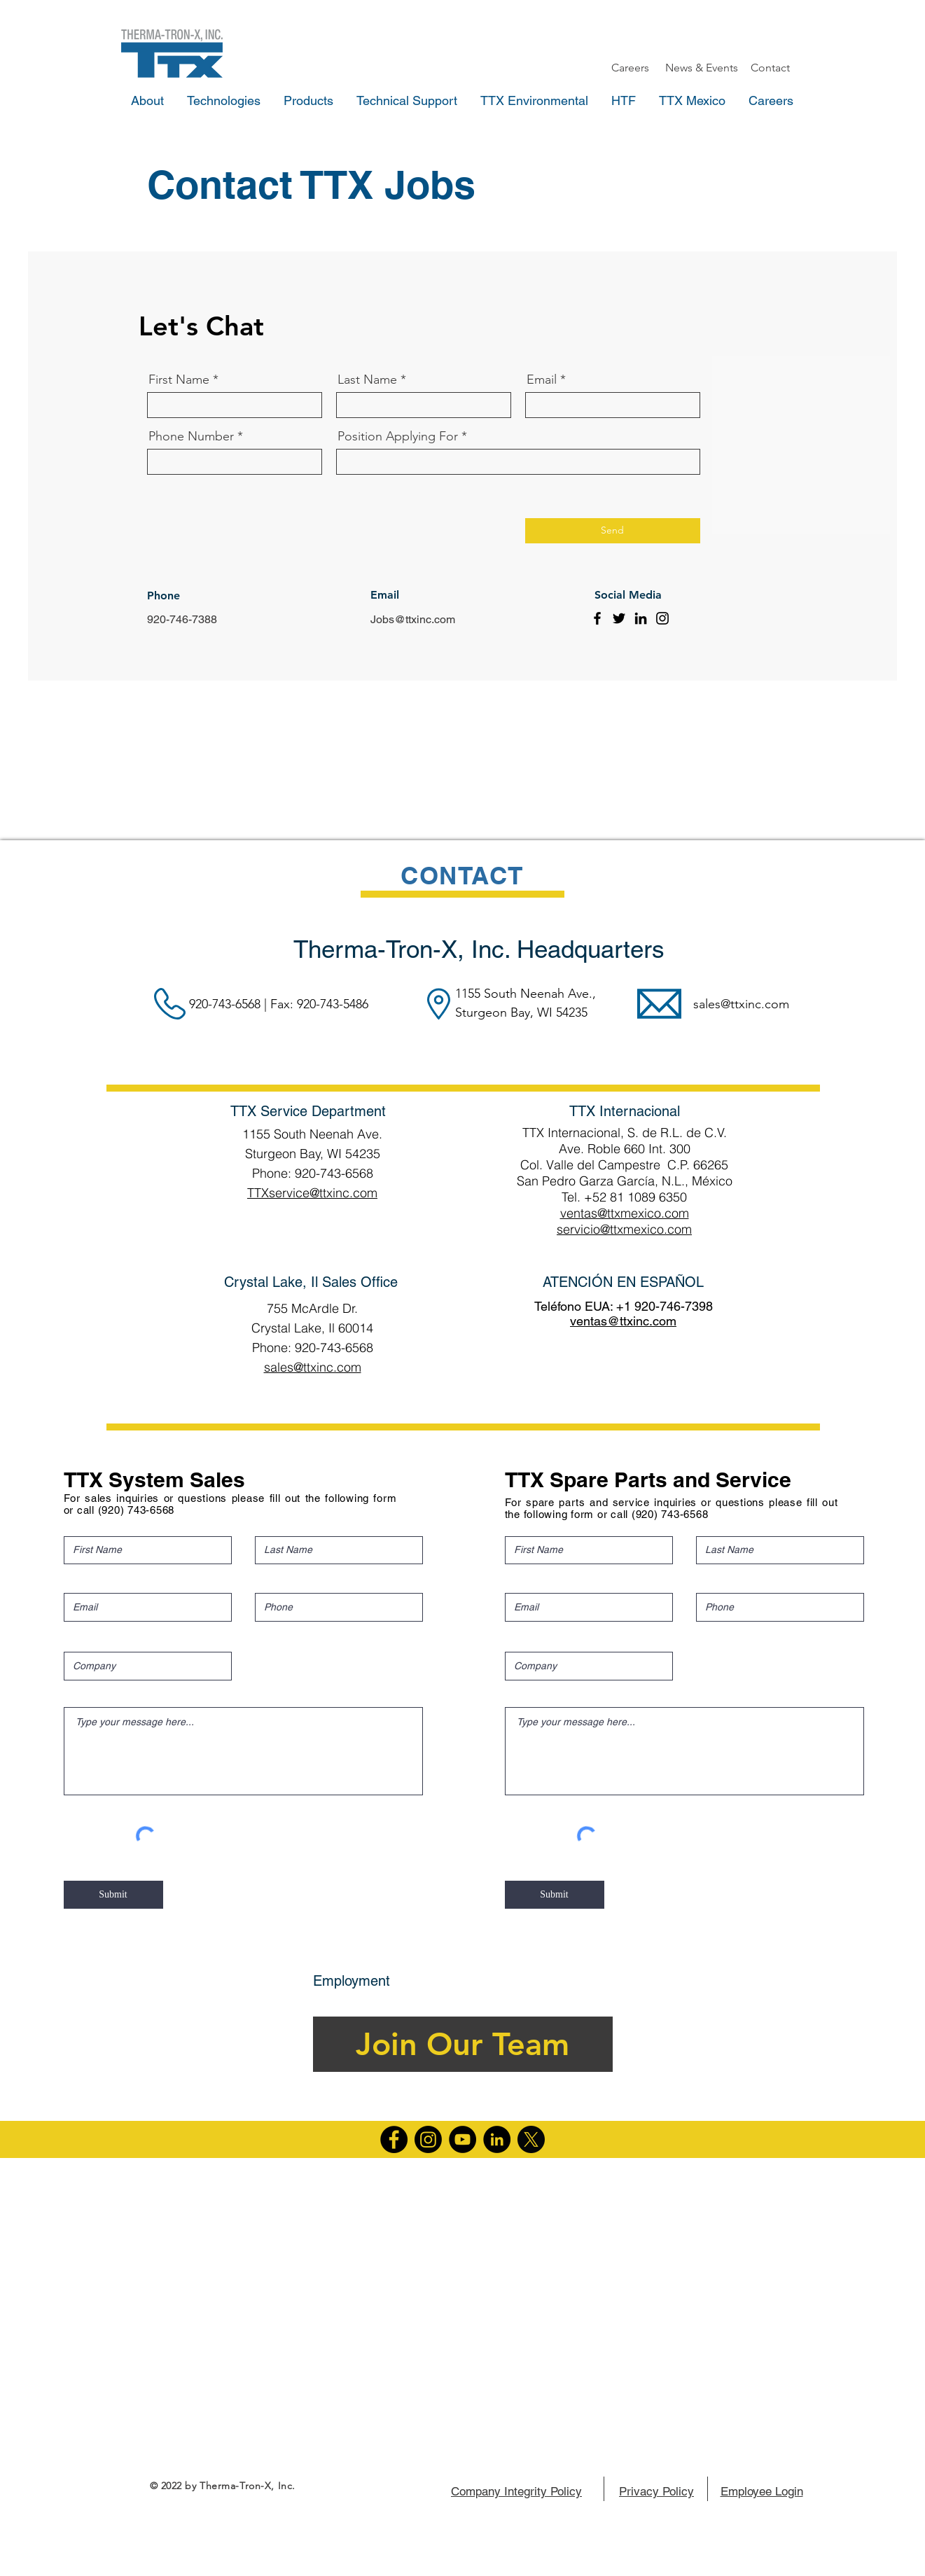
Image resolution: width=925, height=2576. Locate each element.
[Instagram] (662, 618)
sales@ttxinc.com (741, 1004)
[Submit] (113, 1895)
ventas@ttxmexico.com (624, 1213)
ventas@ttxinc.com (623, 1321)
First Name (178, 379)
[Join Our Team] (463, 2044)
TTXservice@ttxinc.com (312, 1193)
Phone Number (191, 436)
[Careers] (630, 68)
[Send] (612, 530)
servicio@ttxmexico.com (624, 1229)
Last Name (367, 379)
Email (542, 379)
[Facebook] (597, 618)
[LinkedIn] (640, 618)
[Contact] (770, 68)
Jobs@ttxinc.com (412, 619)
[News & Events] (701, 68)
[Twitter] (619, 618)
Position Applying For (398, 436)
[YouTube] (462, 2139)
